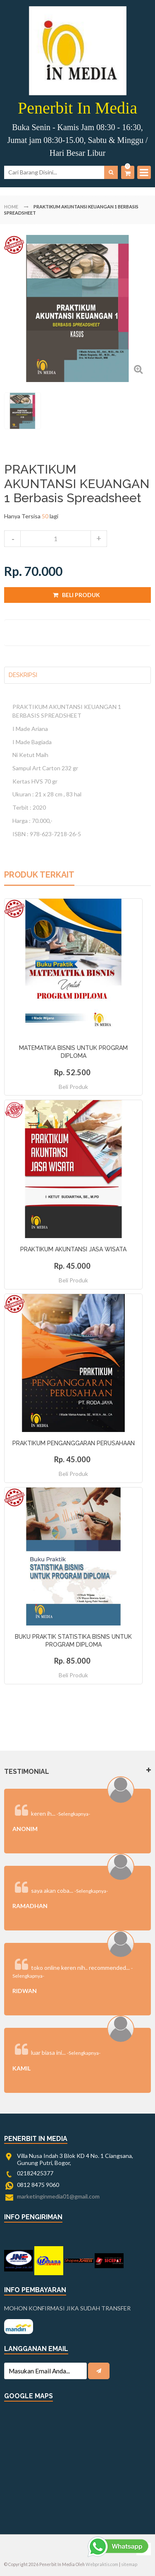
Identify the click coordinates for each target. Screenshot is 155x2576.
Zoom (138, 369)
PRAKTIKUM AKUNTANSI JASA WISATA (73, 1249)
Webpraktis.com (102, 2564)
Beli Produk (73, 1086)
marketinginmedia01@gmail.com (58, 2196)
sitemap (129, 2564)
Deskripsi (23, 675)
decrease (12, 538)
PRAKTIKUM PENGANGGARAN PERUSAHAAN (73, 1443)
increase (99, 538)
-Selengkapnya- (73, 1814)
